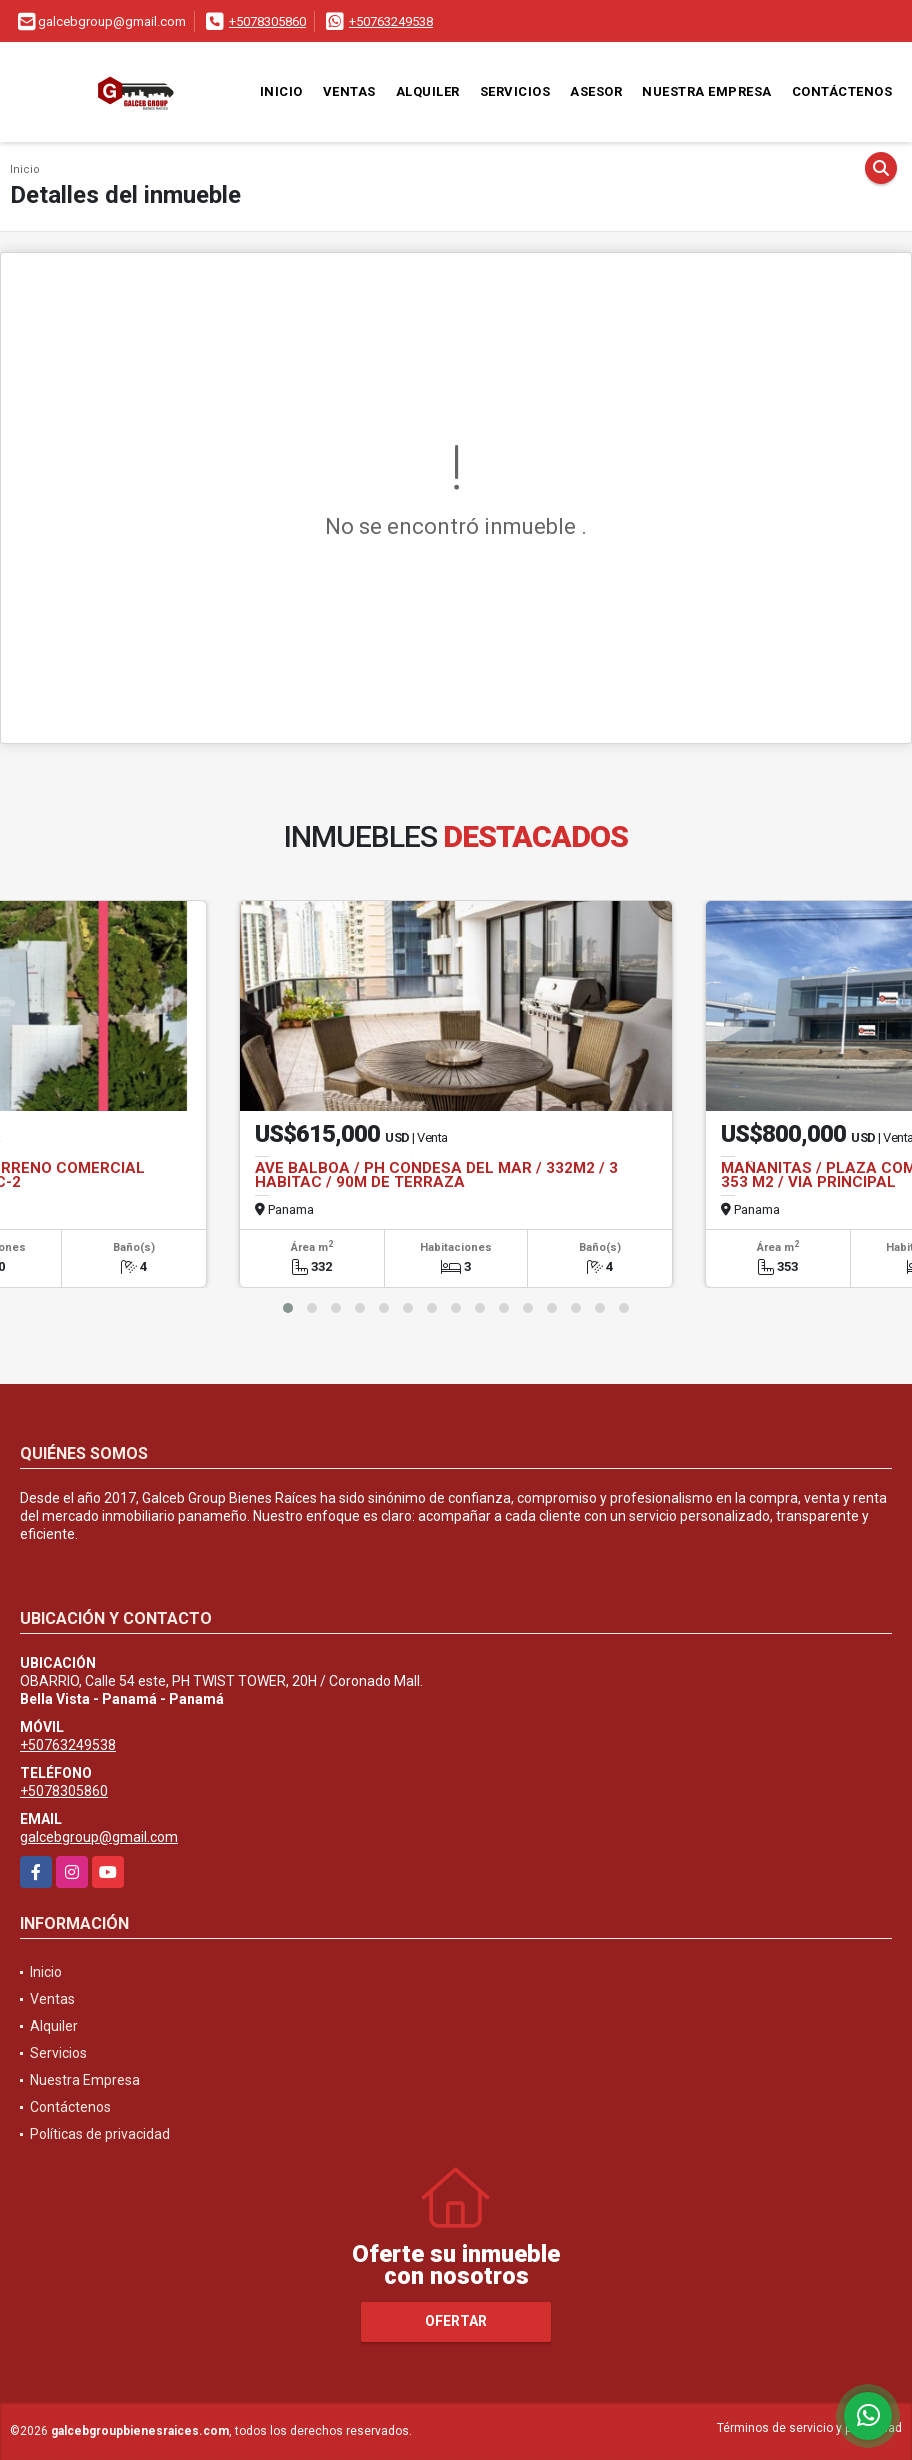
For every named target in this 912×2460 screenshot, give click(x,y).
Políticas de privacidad (100, 2134)
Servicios (515, 91)
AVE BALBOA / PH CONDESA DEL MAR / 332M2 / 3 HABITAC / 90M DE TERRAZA (436, 1175)
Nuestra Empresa (707, 91)
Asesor (596, 91)
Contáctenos (842, 91)
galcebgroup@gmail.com (99, 1837)
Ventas (349, 91)
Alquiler (428, 91)
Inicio (281, 91)
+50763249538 (391, 21)
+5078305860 (267, 21)
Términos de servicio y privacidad (809, 2428)
